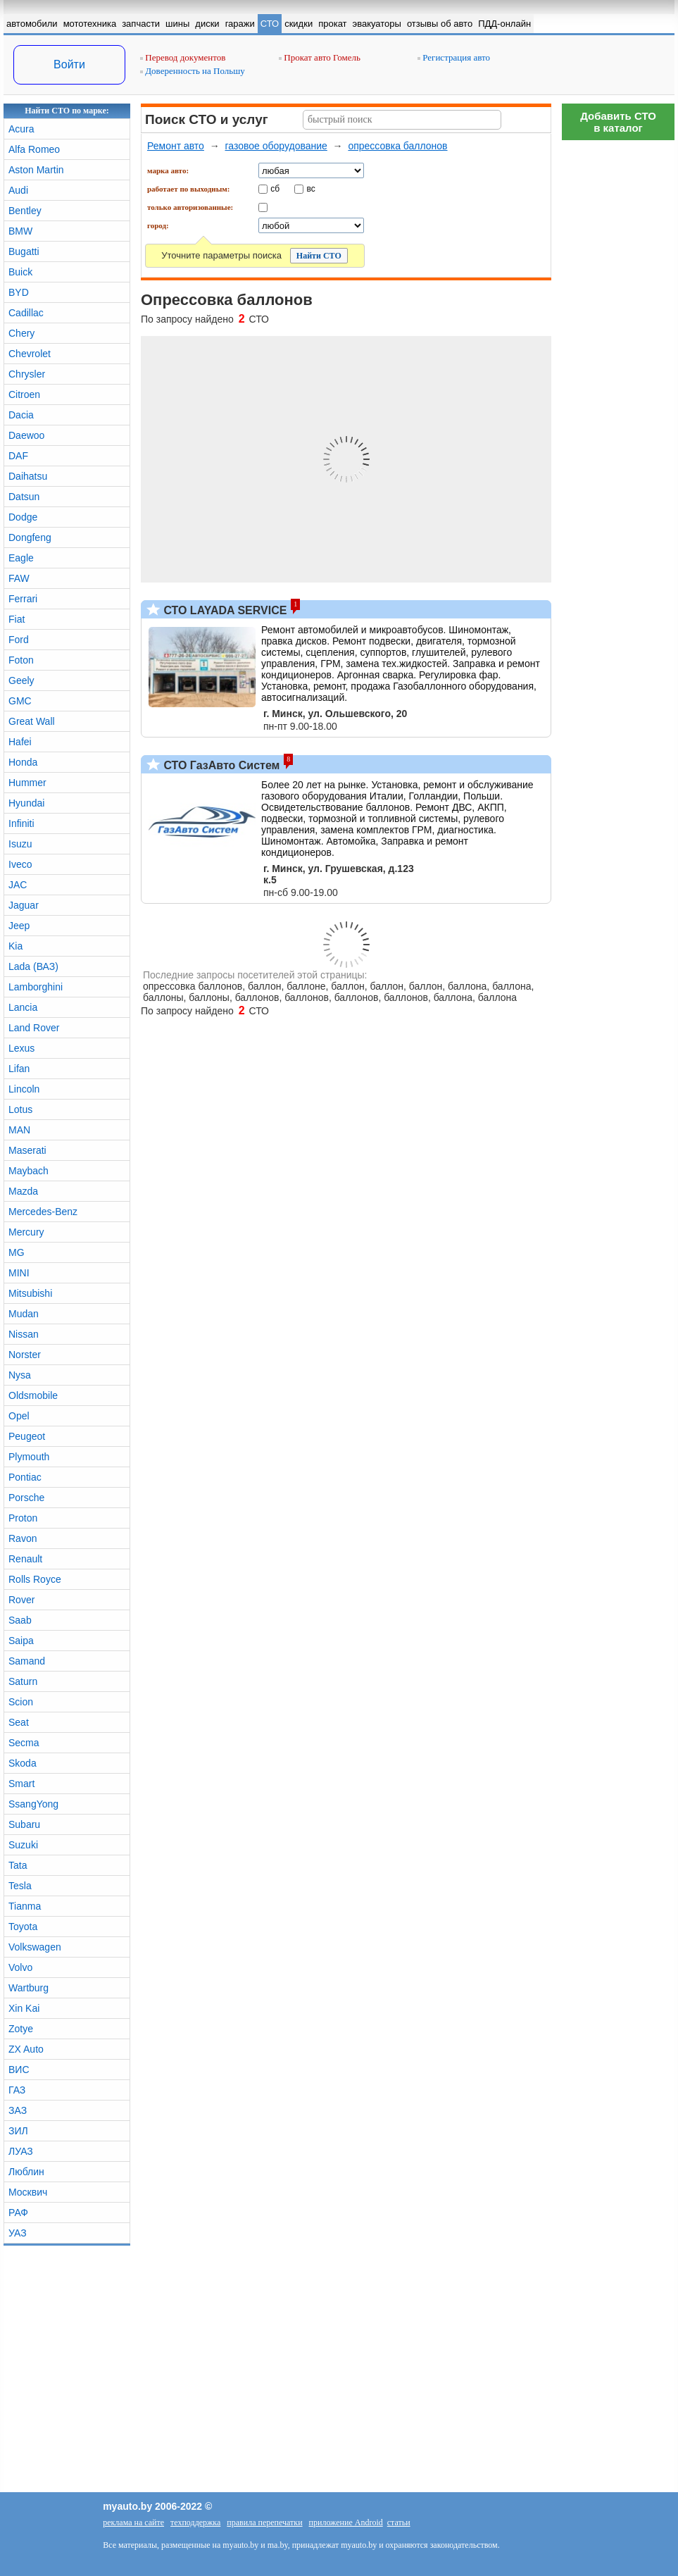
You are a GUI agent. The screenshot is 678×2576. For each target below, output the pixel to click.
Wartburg (28, 1987)
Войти (69, 64)
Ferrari (22, 598)
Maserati (27, 1150)
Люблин (26, 2171)
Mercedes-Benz (42, 1211)
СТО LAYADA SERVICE (224, 610)
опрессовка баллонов (397, 145)
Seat (18, 1722)
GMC (20, 701)
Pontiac (25, 1477)
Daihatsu (27, 476)
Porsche (26, 1497)
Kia (15, 946)
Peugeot (26, 1436)
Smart (21, 1783)
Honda (22, 762)
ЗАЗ (17, 2110)
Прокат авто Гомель (319, 57)
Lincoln (23, 1089)
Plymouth (28, 1456)
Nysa (19, 1375)
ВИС (19, 2069)
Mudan (23, 1313)
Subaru (24, 1824)
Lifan (19, 1068)
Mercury (26, 1232)
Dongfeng (29, 537)
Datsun (23, 496)
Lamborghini (35, 987)
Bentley (25, 210)
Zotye (20, 2028)
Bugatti (23, 251)
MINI (19, 1272)
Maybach (28, 1170)
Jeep (19, 925)
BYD (18, 292)
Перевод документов (182, 57)
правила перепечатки (264, 2522)
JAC (17, 884)
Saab (20, 1620)
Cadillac (26, 312)
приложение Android (346, 2522)
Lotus (20, 1109)
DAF (18, 455)
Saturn (22, 1681)
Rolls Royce (34, 1579)
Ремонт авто (175, 145)
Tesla (20, 1885)
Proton (22, 1518)
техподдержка (195, 2522)
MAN (19, 1129)
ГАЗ (16, 2090)
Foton (21, 660)
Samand (26, 1661)
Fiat (16, 619)
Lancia (22, 1007)
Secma (23, 1742)
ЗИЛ (18, 2130)
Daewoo (26, 435)
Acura (21, 129)
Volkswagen (34, 1947)
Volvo (20, 1967)
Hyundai (26, 803)
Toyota (22, 1926)
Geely (21, 680)
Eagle (21, 558)
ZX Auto (26, 2049)
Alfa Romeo (34, 149)
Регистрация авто (454, 57)
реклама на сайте (133, 2522)
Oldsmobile (33, 1395)
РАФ (18, 2212)
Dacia (21, 415)
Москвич (27, 2192)
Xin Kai (23, 2008)
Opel (19, 1415)
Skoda (22, 1763)
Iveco (20, 864)
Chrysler (26, 374)
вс (311, 188)
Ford (18, 639)
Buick (20, 272)
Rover (21, 1599)
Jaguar (23, 905)
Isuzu (20, 844)
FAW (19, 578)
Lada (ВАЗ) (33, 966)
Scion (20, 1701)
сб (275, 188)
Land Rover (33, 1027)
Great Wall (31, 721)
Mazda (23, 1191)
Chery (21, 333)
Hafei (20, 741)
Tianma (24, 1906)
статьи (398, 2522)
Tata (17, 1865)
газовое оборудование (276, 145)
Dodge (22, 517)
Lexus (21, 1048)
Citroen (24, 394)
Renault (25, 1558)
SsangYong (33, 1804)
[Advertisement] (618, 358)
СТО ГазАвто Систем (220, 765)
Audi (18, 190)
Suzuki (23, 1844)
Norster (24, 1354)
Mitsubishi (30, 1293)
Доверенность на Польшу (192, 71)
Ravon (22, 1538)
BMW (20, 231)
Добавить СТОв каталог (618, 122)
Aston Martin (36, 169)
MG (16, 1252)
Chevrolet (29, 353)
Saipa (21, 1640)
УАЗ (17, 2233)
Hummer (27, 782)
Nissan (23, 1334)
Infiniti (21, 823)
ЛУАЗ (20, 2151)
